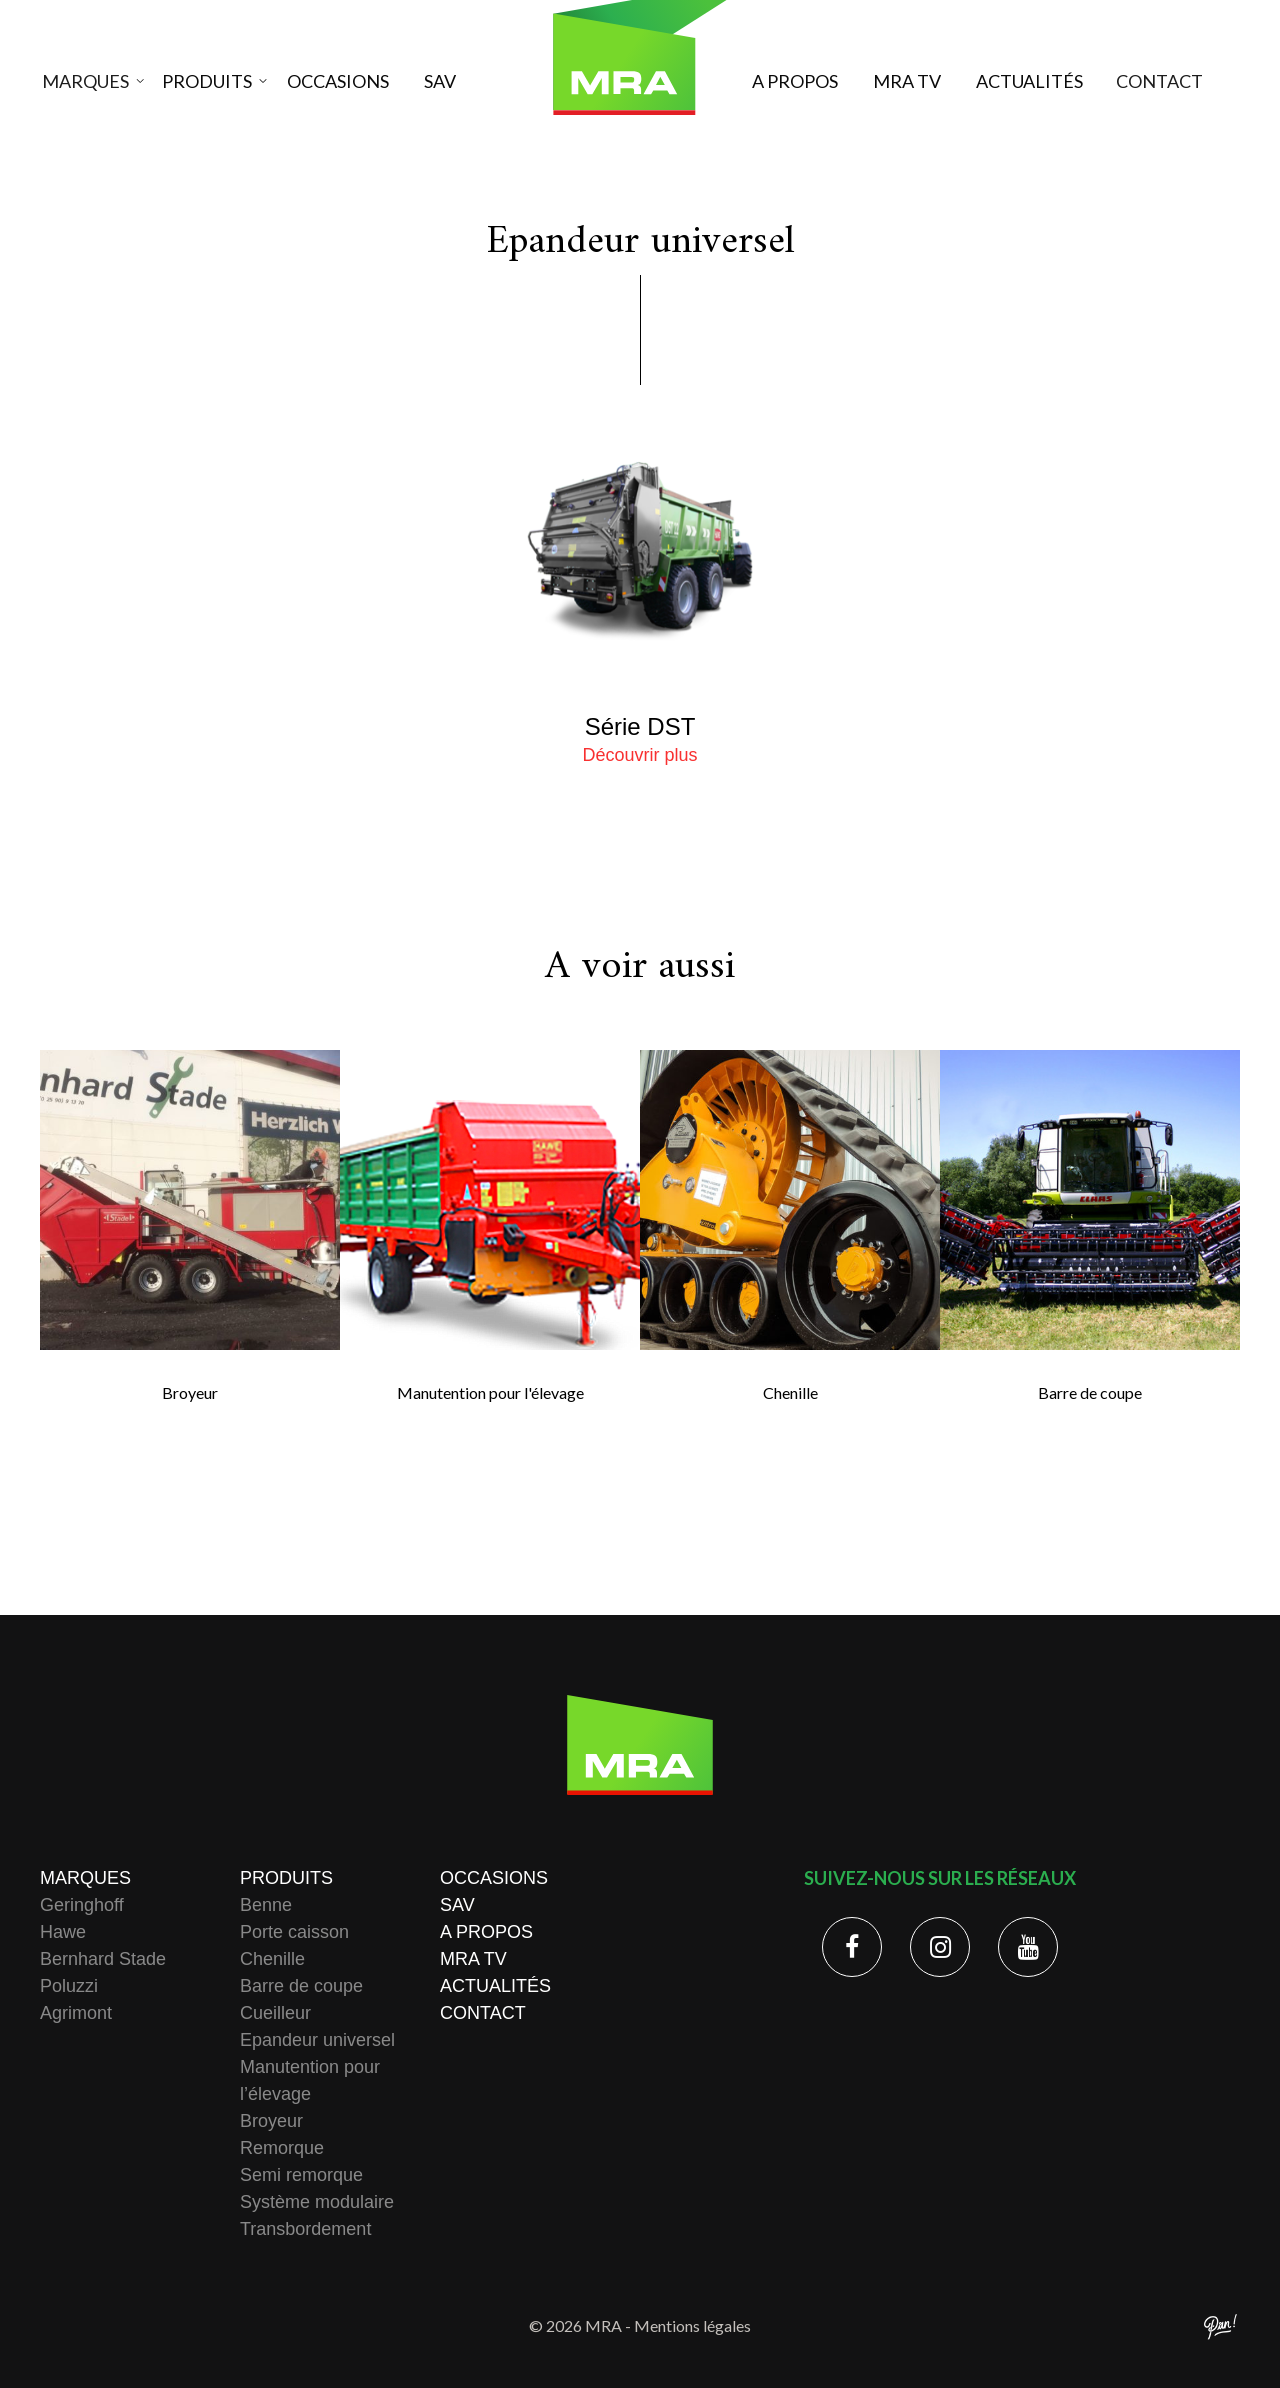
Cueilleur (275, 2013)
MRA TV (907, 81)
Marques (95, 81)
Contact (1149, 81)
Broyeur (271, 2121)
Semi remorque (301, 2175)
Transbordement (305, 2229)
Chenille (272, 1959)
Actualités (1028, 81)
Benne (266, 1905)
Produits (208, 81)
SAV (440, 81)
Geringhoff (82, 1905)
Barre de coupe (301, 1986)
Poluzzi (69, 1986)
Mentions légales (692, 2325)
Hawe (63, 1932)
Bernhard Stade (103, 1959)
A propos (795, 81)
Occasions (338, 81)
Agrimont (76, 2013)
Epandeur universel (317, 2040)
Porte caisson (294, 1932)
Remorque (282, 2148)
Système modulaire (317, 2202)
